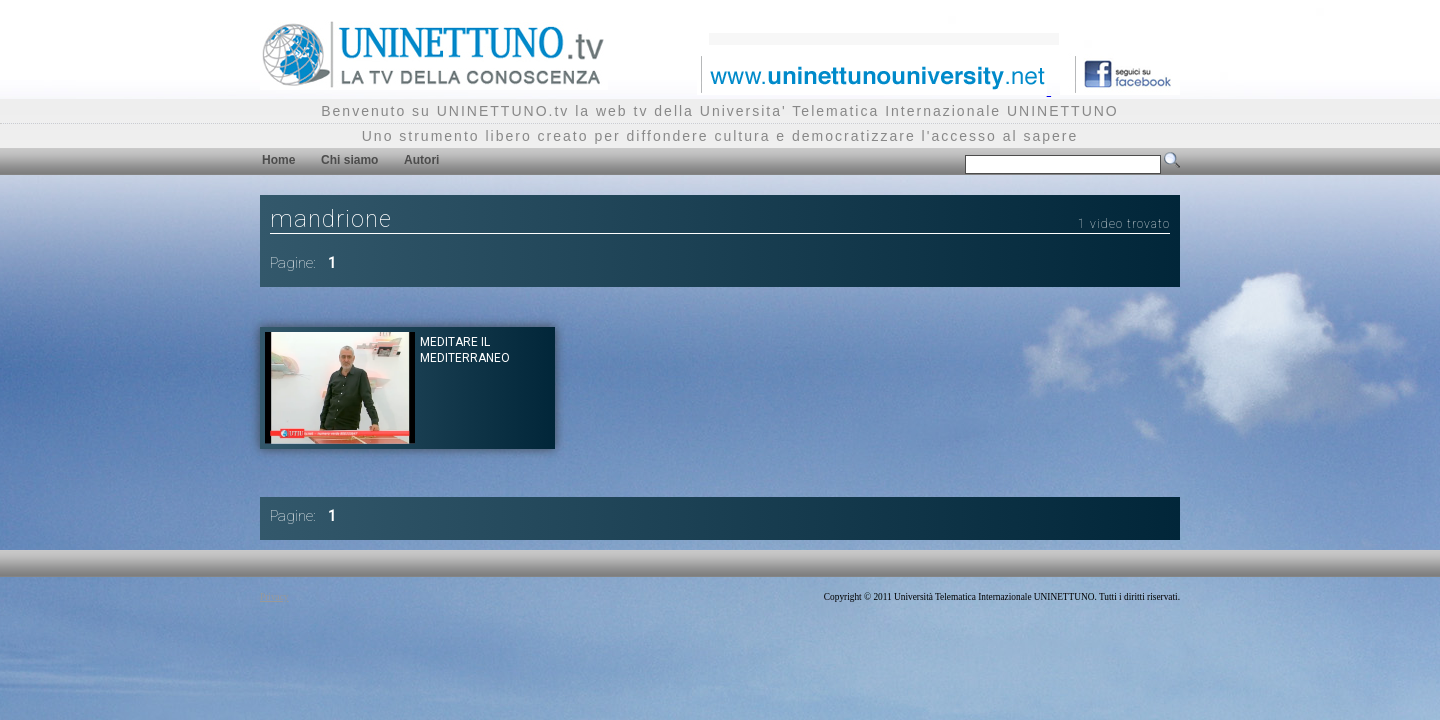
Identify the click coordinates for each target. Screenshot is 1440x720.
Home (278, 160)
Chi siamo (349, 160)
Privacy (274, 597)
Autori (421, 160)
